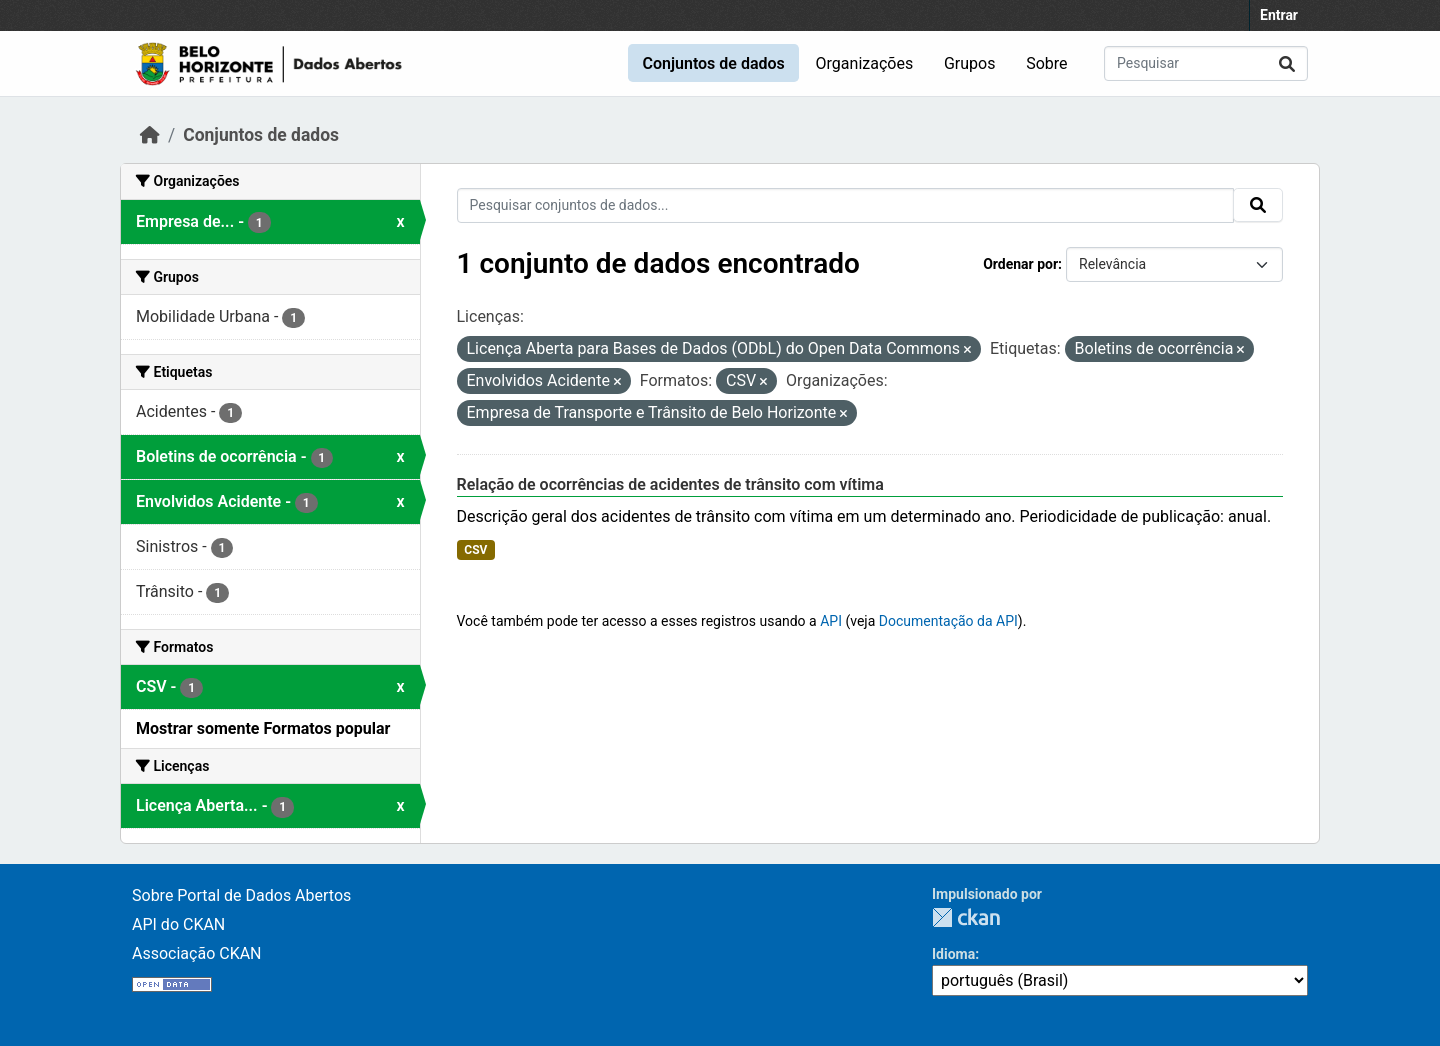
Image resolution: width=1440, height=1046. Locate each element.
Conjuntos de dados (713, 63)
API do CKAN (178, 924)
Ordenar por (1020, 264)
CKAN (966, 917)
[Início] (150, 135)
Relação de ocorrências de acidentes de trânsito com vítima (670, 484)
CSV (475, 550)
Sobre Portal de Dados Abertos (241, 895)
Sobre (1046, 63)
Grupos (970, 63)
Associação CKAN (197, 953)
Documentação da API (948, 621)
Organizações (865, 63)
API (831, 621)
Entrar (1279, 15)
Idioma (953, 954)
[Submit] (1287, 63)
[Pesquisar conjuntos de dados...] (1206, 63)
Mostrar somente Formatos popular (263, 728)
